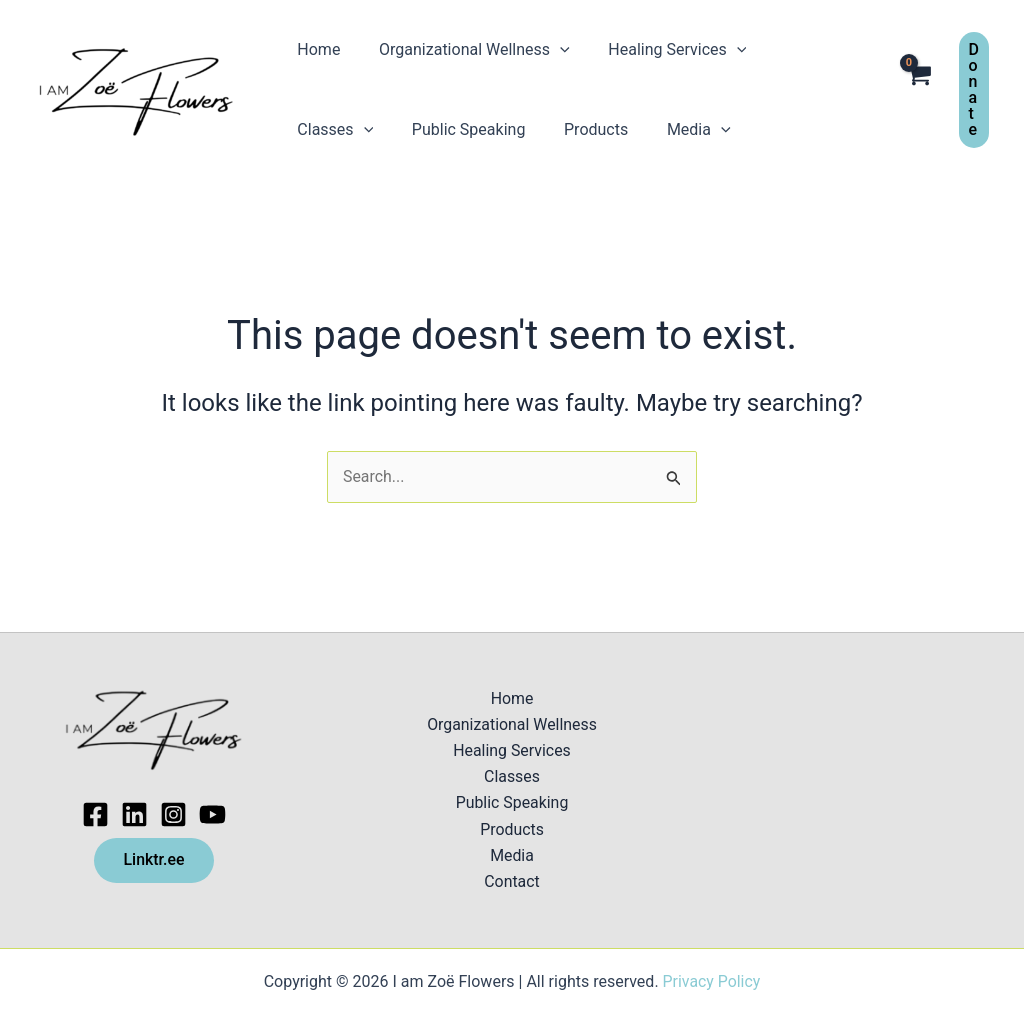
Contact (512, 882)
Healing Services (661, 50)
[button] (974, 90)
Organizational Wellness (464, 50)
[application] (550, 50)
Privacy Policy (711, 981)
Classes (800, 50)
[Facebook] (95, 813)
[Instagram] (173, 813)
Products (472, 129)
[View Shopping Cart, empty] (918, 90)
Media (568, 130)
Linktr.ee (153, 859)
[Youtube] (212, 813)
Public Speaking (351, 129)
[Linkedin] (134, 813)
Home (315, 49)
